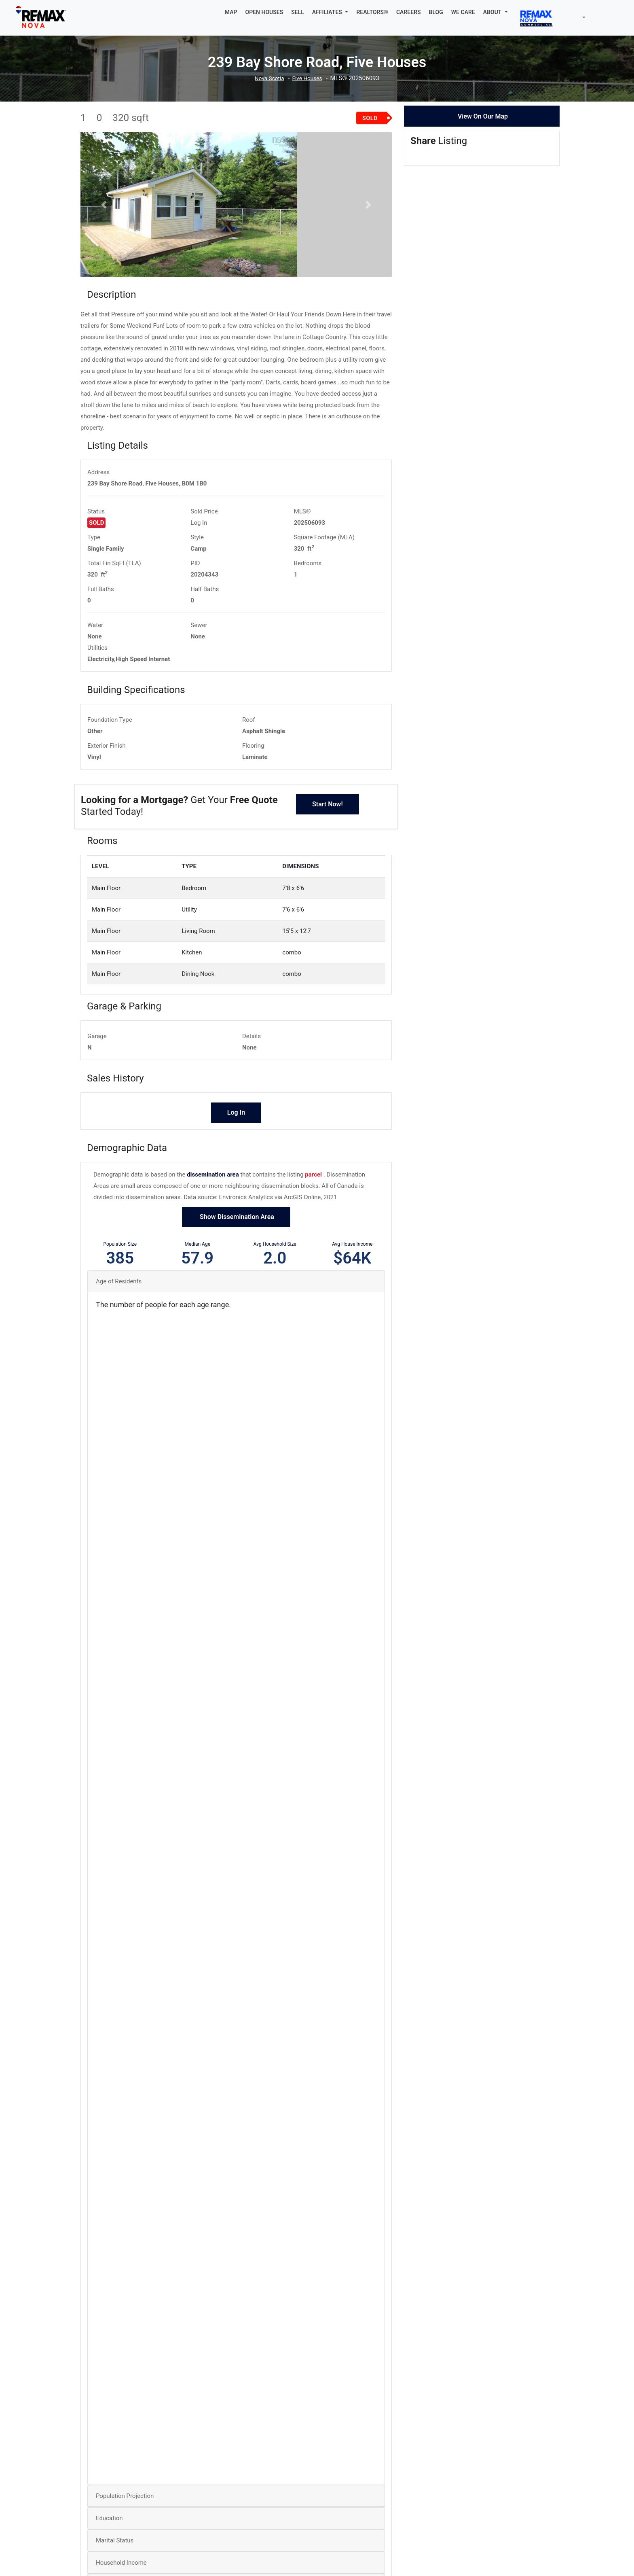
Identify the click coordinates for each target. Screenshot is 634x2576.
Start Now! (327, 867)
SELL (297, 12)
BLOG (436, 12)
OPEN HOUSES (264, 12)
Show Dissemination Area (236, 1280)
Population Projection (125, 2559)
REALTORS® (372, 12)
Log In (198, 585)
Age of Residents (119, 1344)
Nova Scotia (267, 78)
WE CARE (463, 12)
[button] (330, 12)
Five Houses (308, 78)
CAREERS (408, 12)
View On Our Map (483, 116)
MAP (231, 12)
